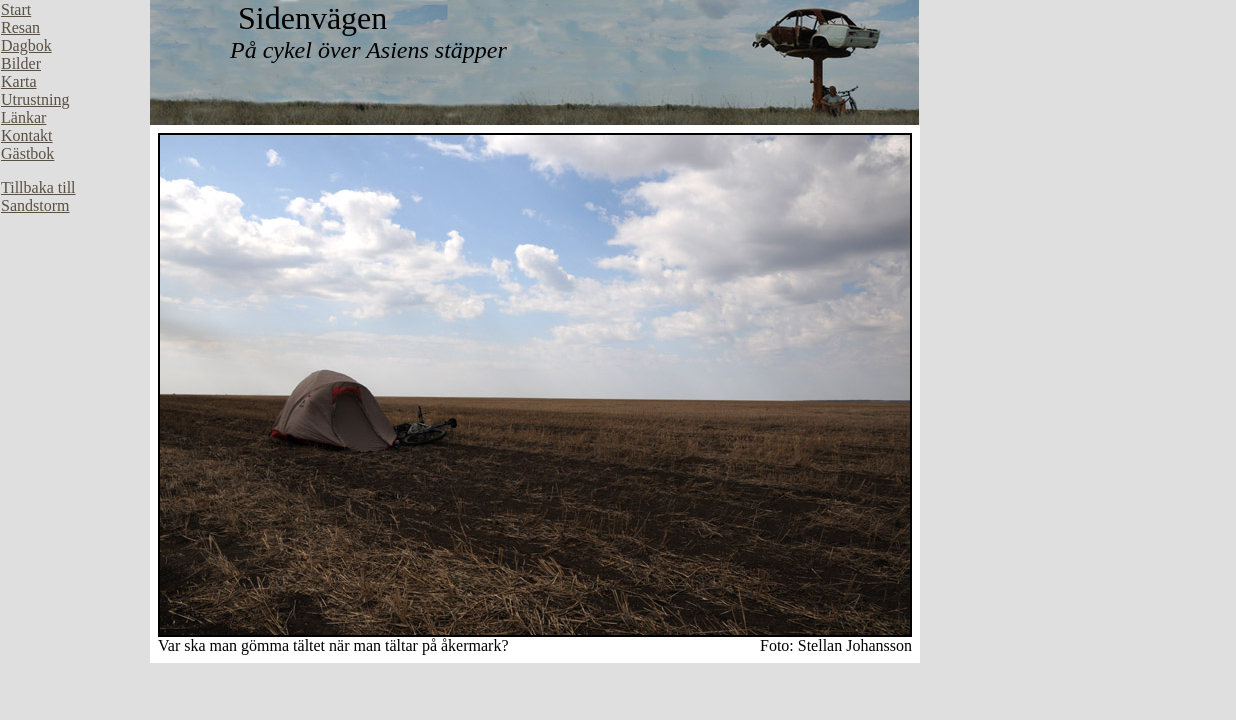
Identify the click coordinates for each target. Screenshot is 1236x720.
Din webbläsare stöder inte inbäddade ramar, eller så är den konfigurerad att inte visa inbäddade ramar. (75, 300)
